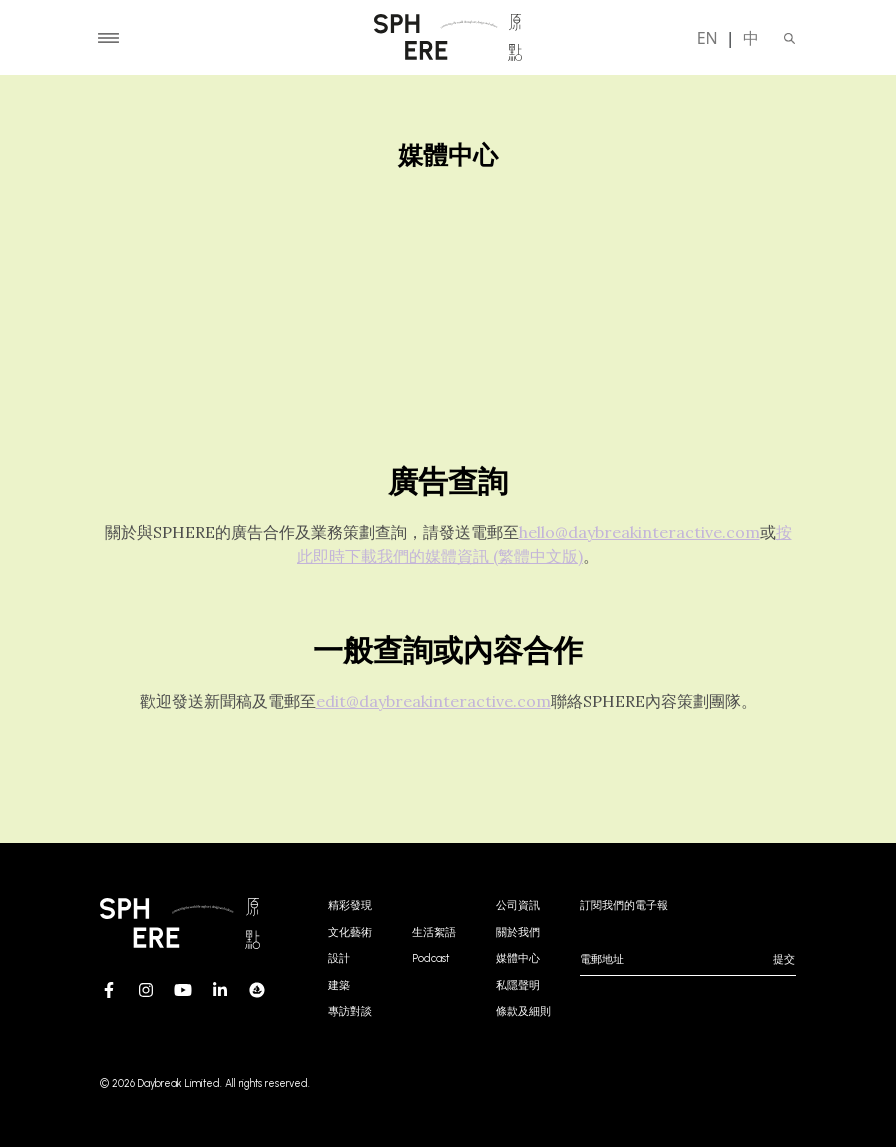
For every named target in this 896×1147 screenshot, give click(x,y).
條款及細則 (523, 1011)
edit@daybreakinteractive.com (433, 701)
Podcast (431, 958)
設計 (339, 958)
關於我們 (518, 932)
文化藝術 (350, 932)
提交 (784, 959)
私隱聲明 (518, 985)
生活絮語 (434, 932)
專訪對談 (350, 1011)
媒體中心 (518, 958)
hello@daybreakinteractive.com (639, 532)
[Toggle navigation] (108, 37)
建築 (339, 985)
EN (707, 38)
